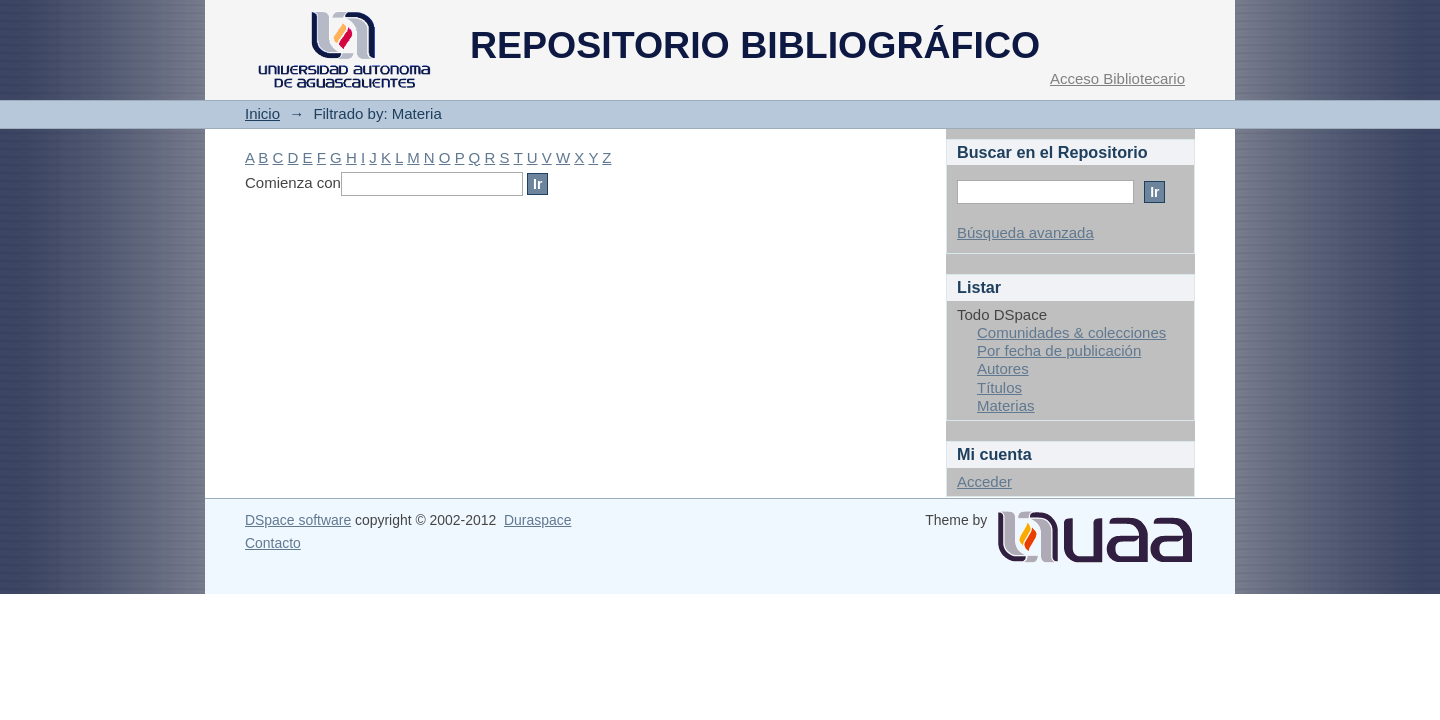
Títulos (999, 387)
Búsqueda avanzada (1025, 232)
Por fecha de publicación (1059, 350)
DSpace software (298, 520)
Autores (1003, 368)
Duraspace (537, 520)
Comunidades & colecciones (1071, 332)
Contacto (273, 543)
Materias (1006, 405)
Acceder (984, 481)
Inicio (262, 113)
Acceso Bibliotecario (1117, 78)
